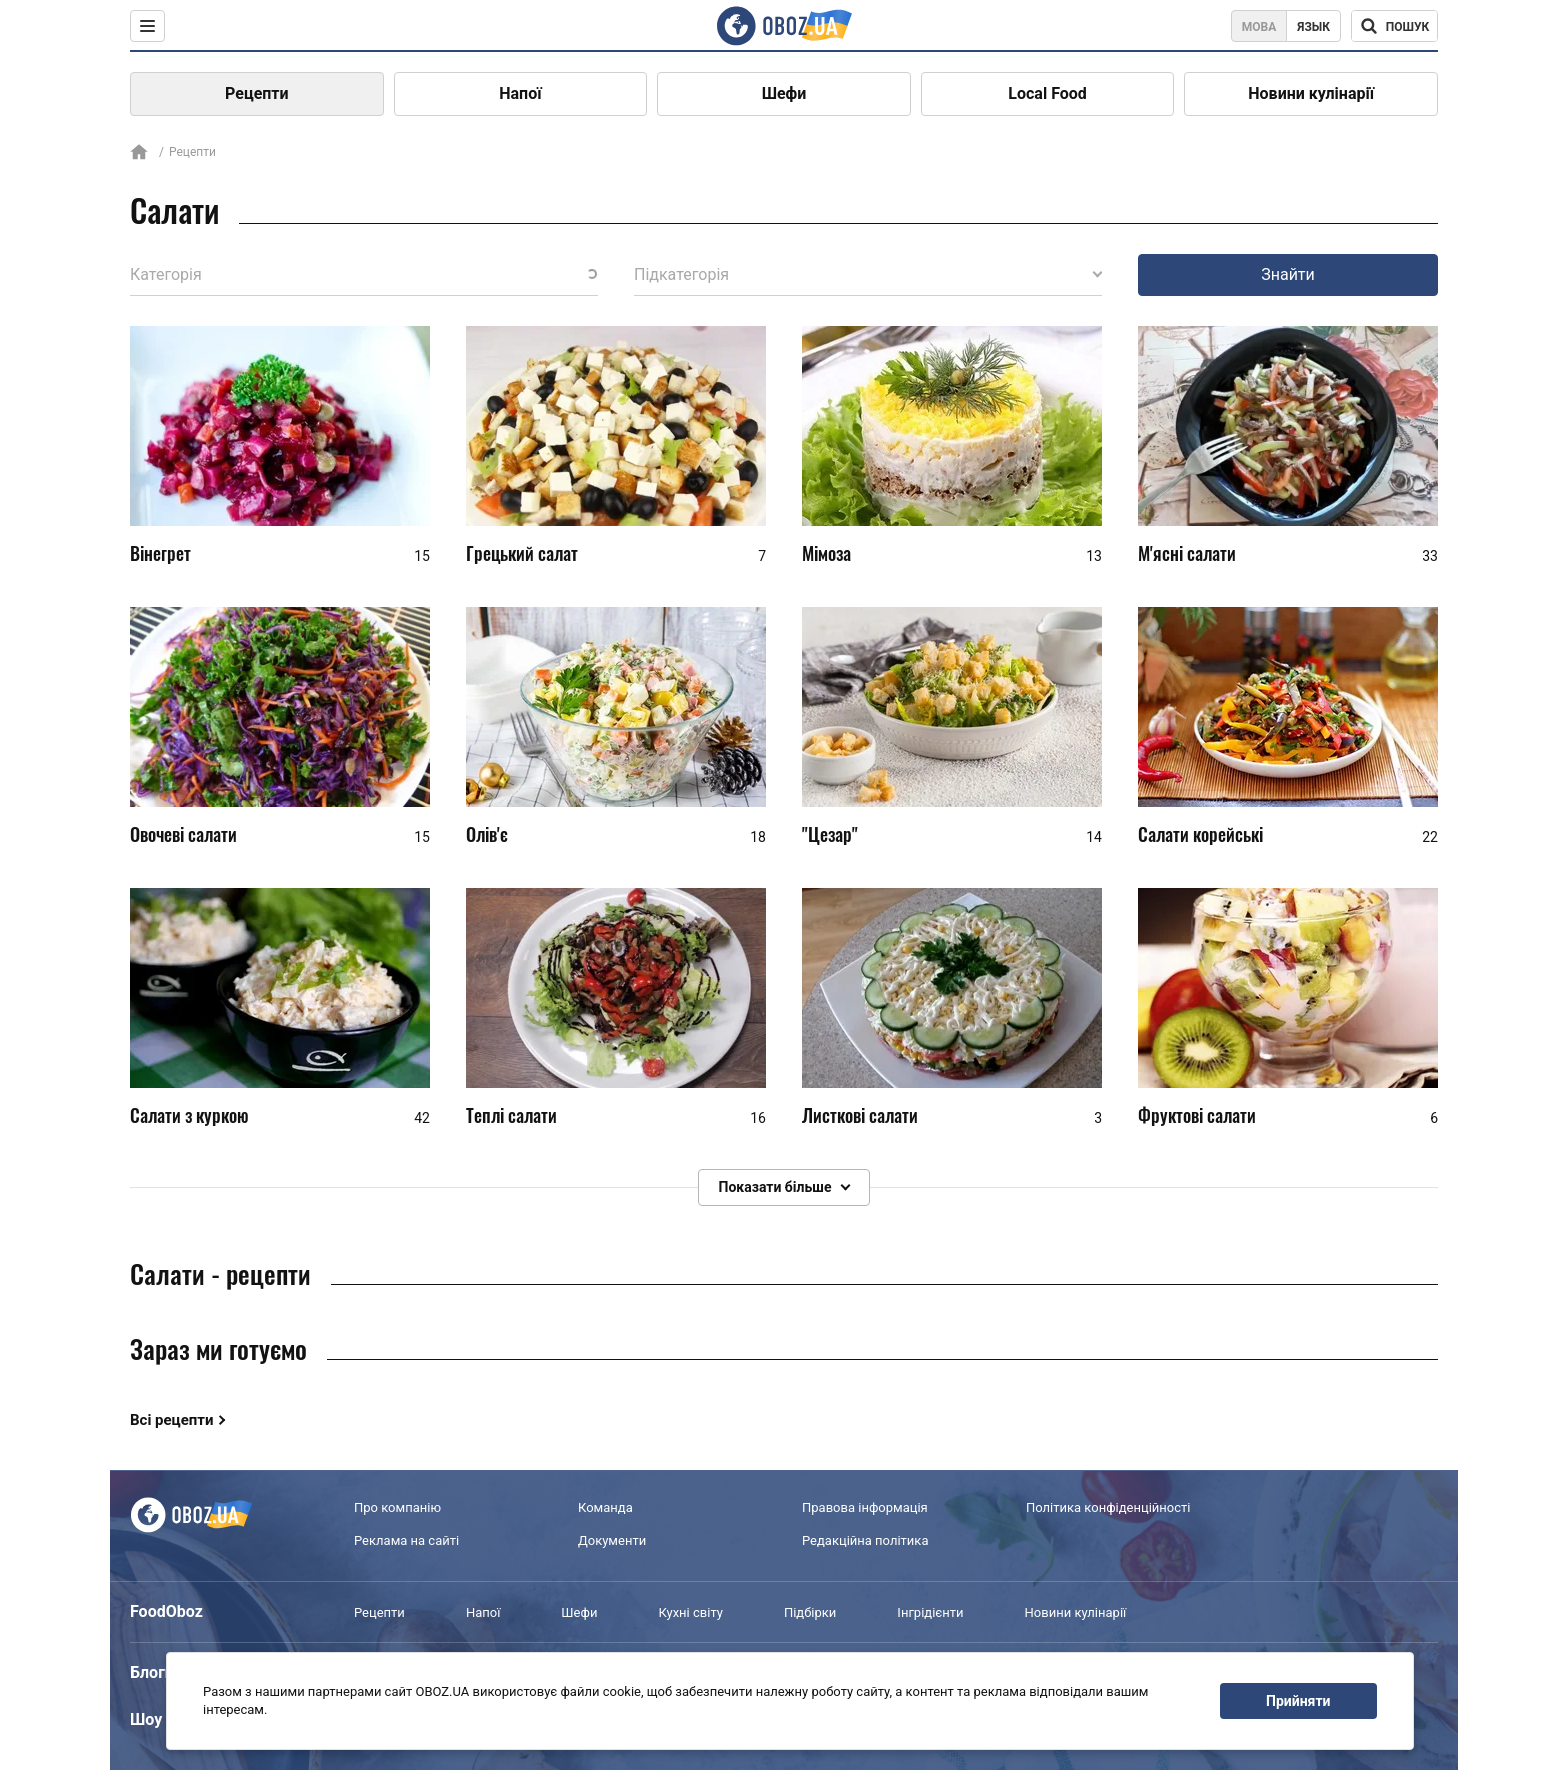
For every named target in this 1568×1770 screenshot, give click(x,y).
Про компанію (397, 1507)
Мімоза (826, 553)
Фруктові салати (1197, 1115)
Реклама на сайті (406, 1540)
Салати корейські (1200, 834)
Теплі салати (511, 1115)
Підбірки (810, 1612)
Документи (612, 1540)
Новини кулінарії (1311, 93)
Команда (605, 1507)
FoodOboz (166, 1611)
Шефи (784, 93)
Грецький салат (522, 553)
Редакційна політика (865, 1540)
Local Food (1047, 93)
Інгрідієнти (930, 1612)
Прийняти (1298, 1701)
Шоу (146, 1719)
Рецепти (257, 93)
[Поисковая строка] (1394, 26)
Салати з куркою (189, 1115)
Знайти (1288, 274)
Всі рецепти (172, 1420)
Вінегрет (160, 553)
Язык (1313, 27)
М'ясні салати (1187, 553)
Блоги (152, 1672)
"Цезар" (830, 834)
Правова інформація (865, 1507)
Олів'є (487, 834)
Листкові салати (860, 1115)
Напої (520, 93)
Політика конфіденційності (1108, 1507)
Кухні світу (690, 1612)
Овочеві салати (183, 834)
